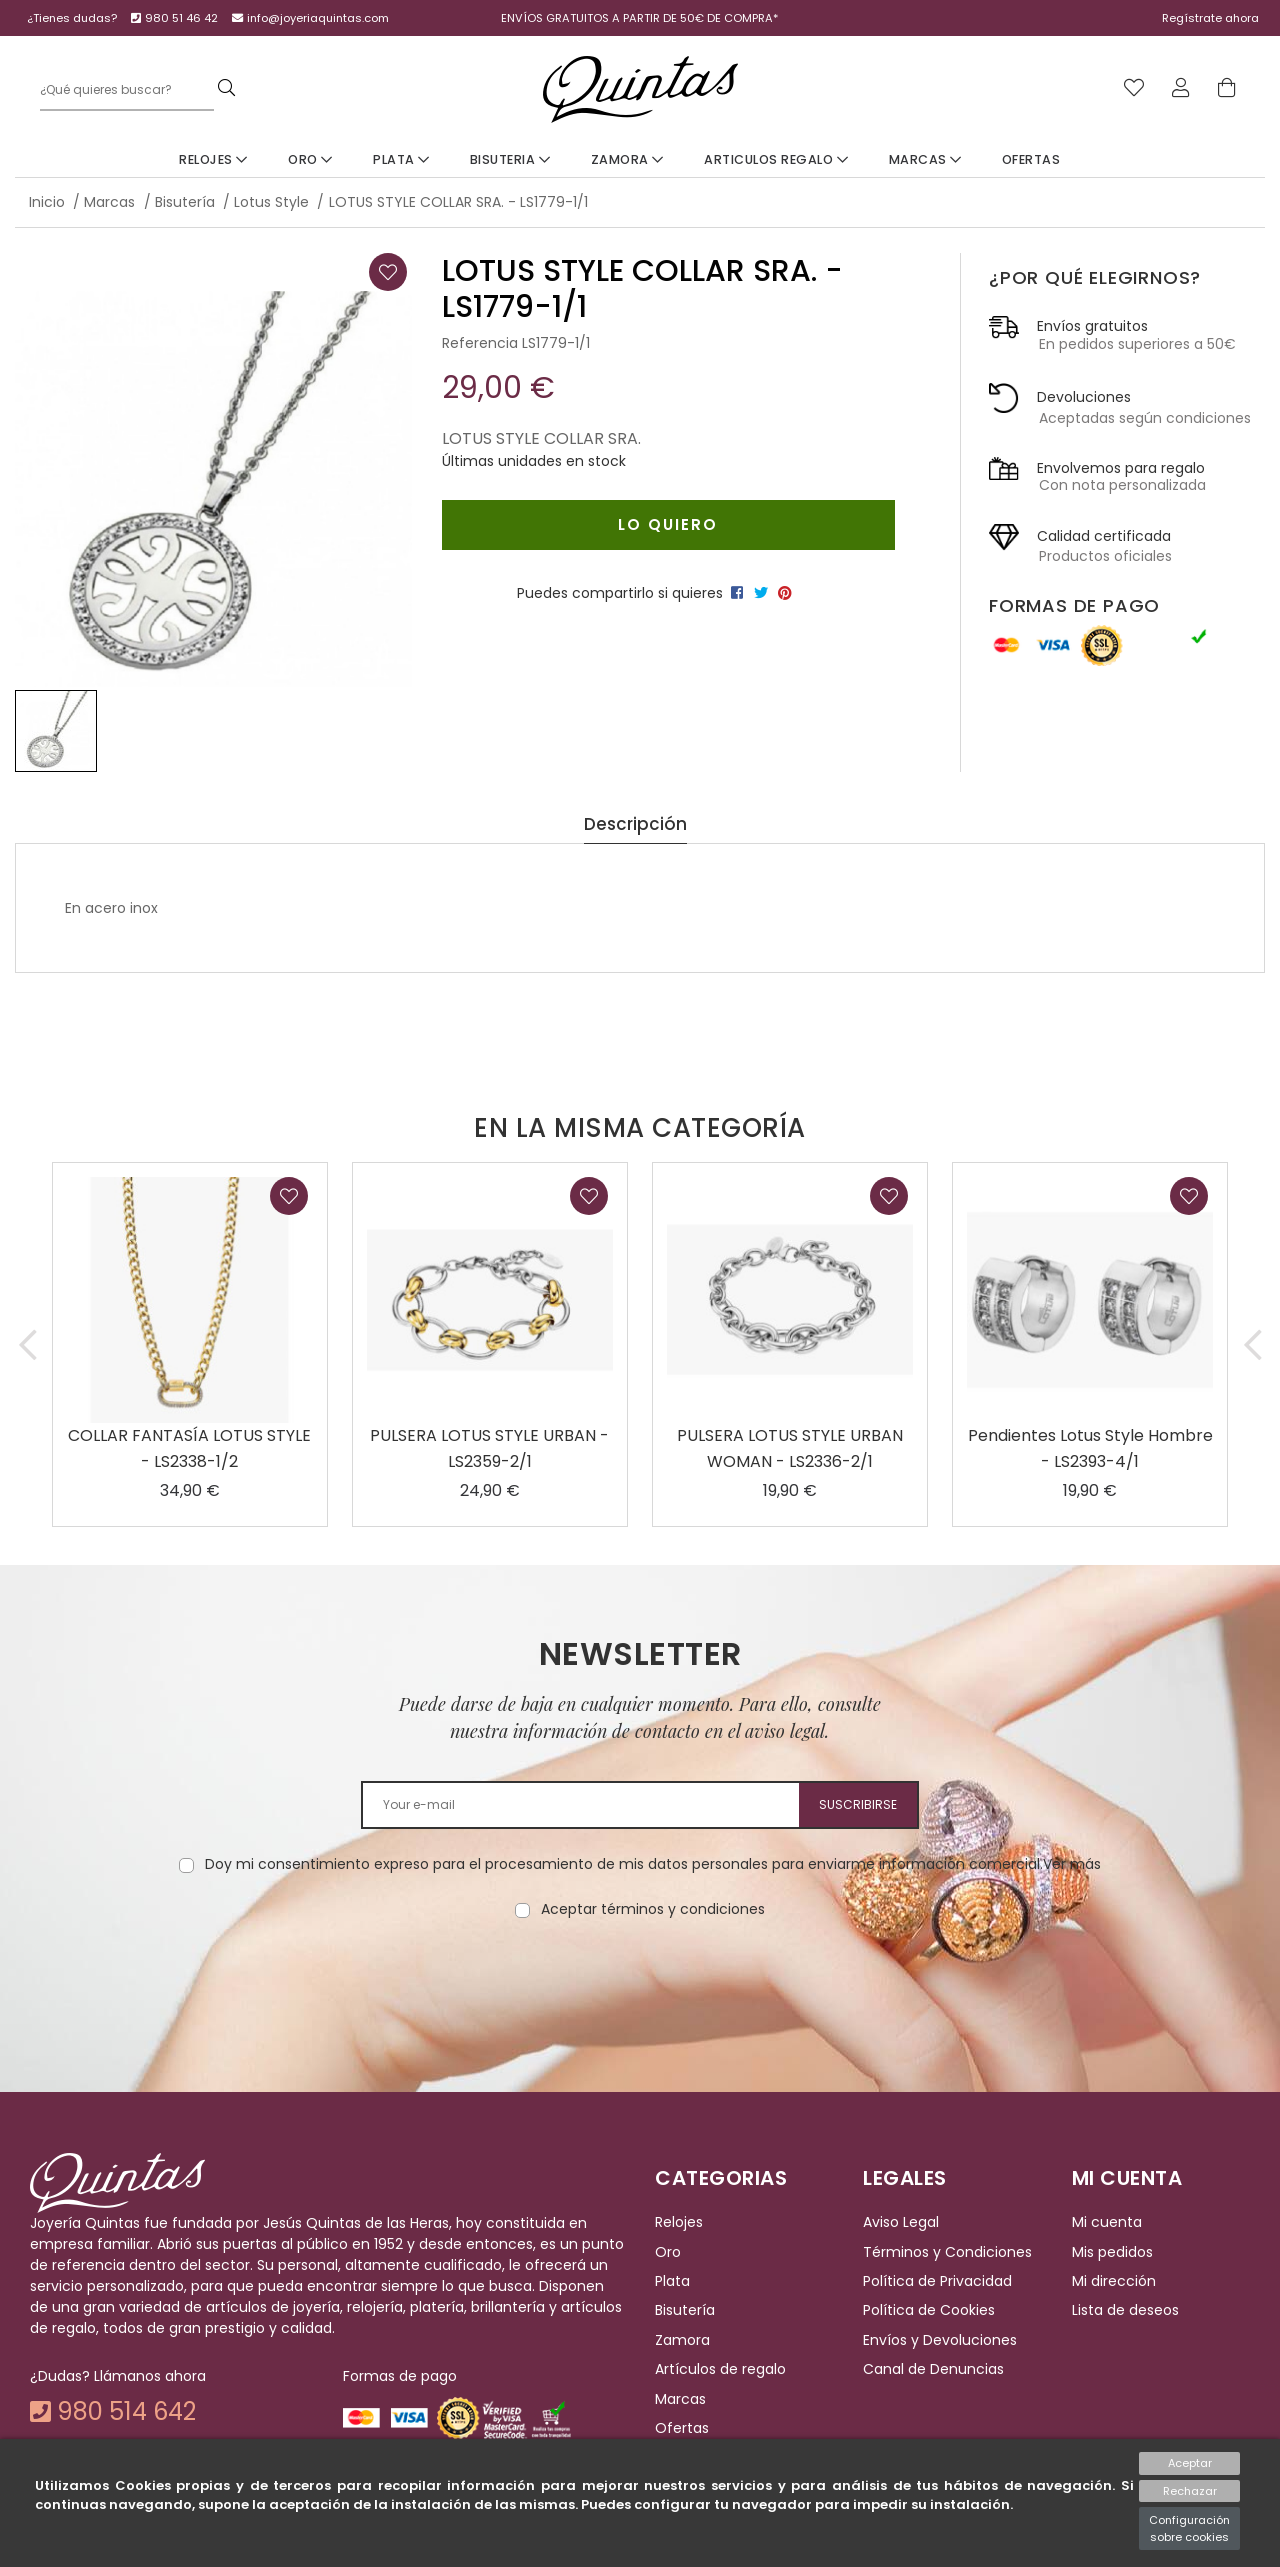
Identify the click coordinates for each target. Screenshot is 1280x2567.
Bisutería (685, 2311)
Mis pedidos (1112, 2252)
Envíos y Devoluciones (940, 2340)
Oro (310, 159)
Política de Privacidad (937, 2281)
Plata (401, 159)
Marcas (925, 159)
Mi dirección (1114, 2281)
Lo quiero (668, 524)
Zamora (627, 159)
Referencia (480, 343)
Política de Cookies (929, 2311)
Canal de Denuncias (933, 2369)
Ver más (1072, 1864)
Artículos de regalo (720, 2369)
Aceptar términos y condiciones (653, 1909)
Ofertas (1031, 159)
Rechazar (1190, 2491)
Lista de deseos (1125, 2311)
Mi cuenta (1107, 2223)
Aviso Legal (901, 2223)
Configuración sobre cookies (1189, 2528)
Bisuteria (510, 159)
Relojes (213, 159)
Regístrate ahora (1210, 18)
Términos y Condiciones (947, 2252)
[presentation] (640, 1983)
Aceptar (1190, 2463)
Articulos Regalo (776, 159)
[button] (27, 1344)
